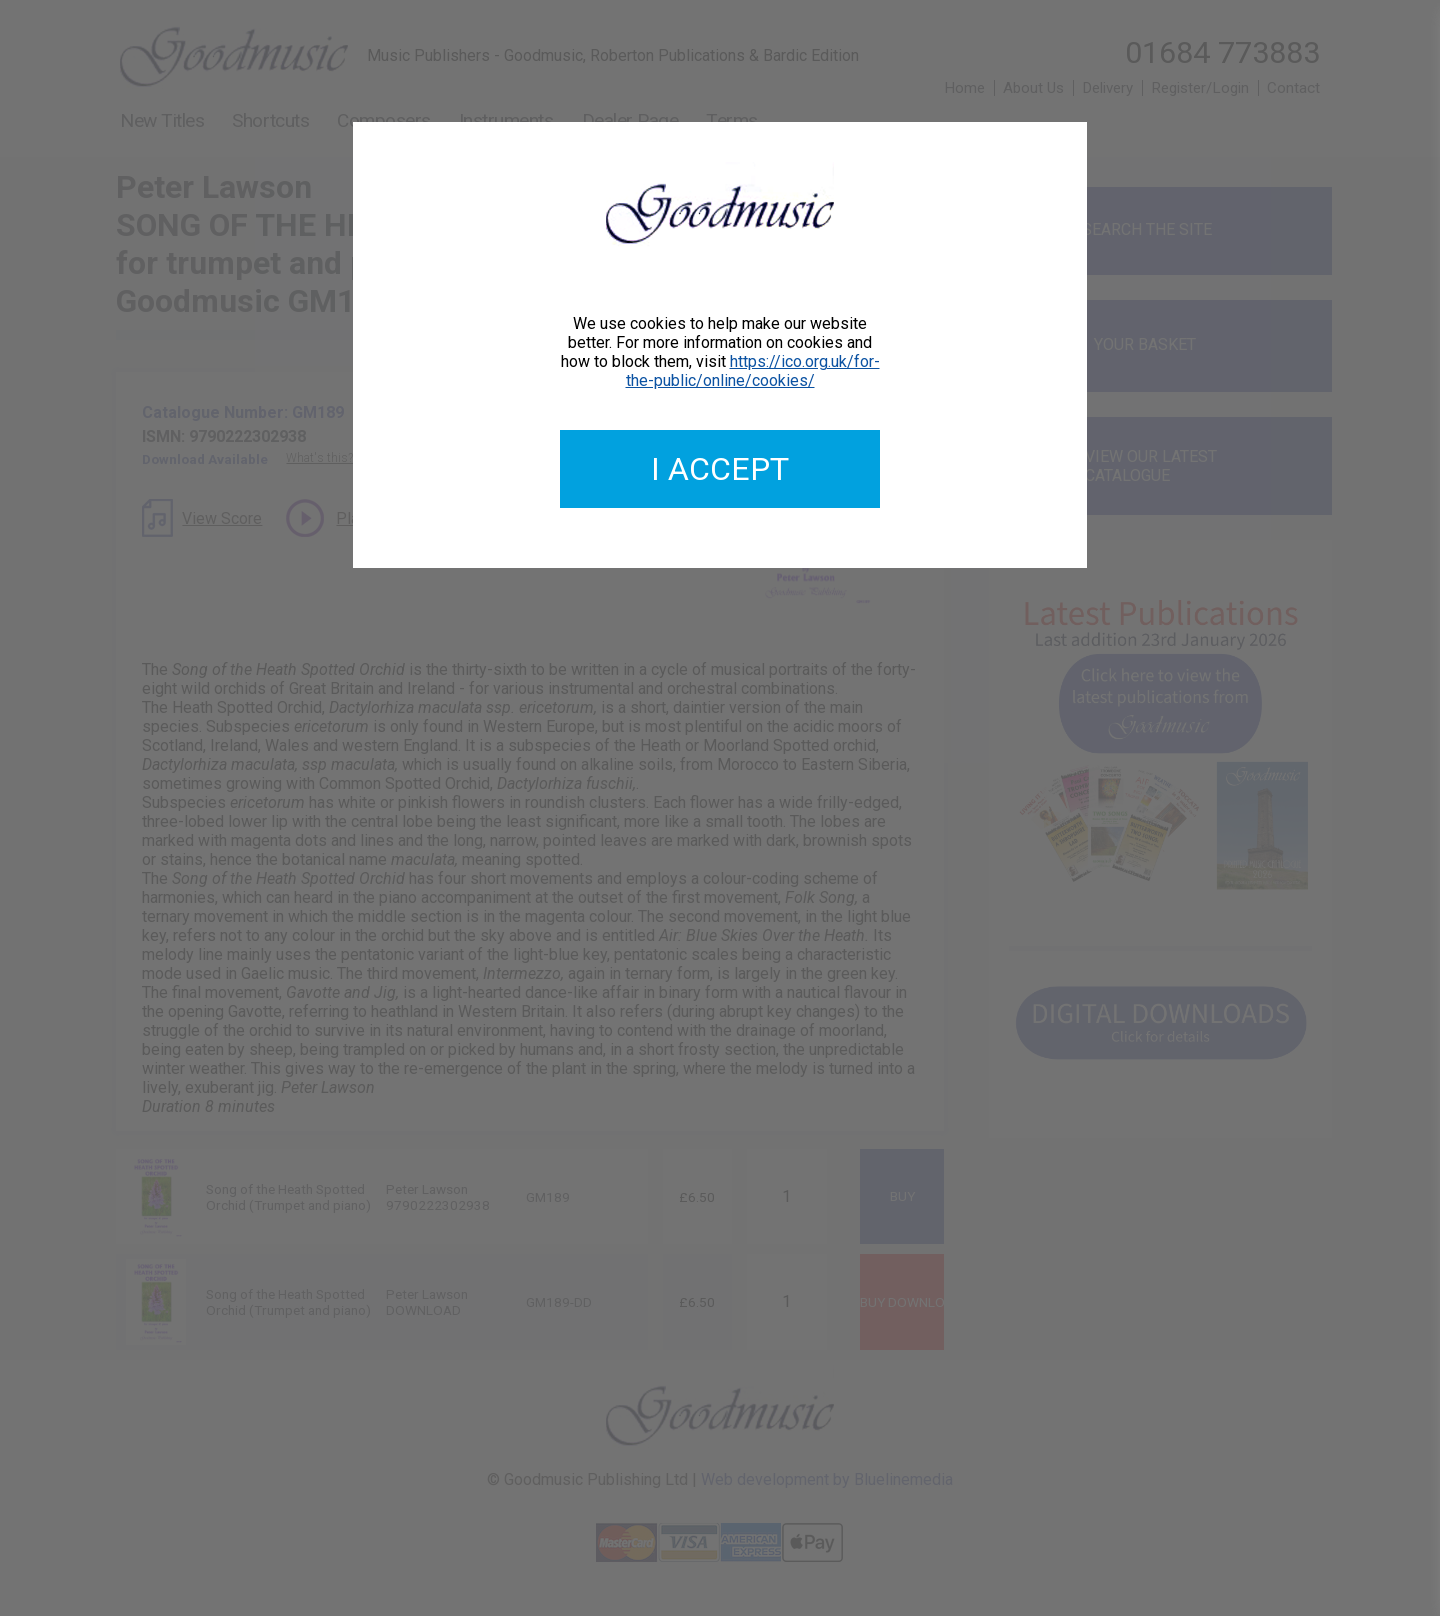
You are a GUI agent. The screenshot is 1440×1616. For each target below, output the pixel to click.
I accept (720, 469)
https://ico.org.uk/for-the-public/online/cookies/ (753, 371)
